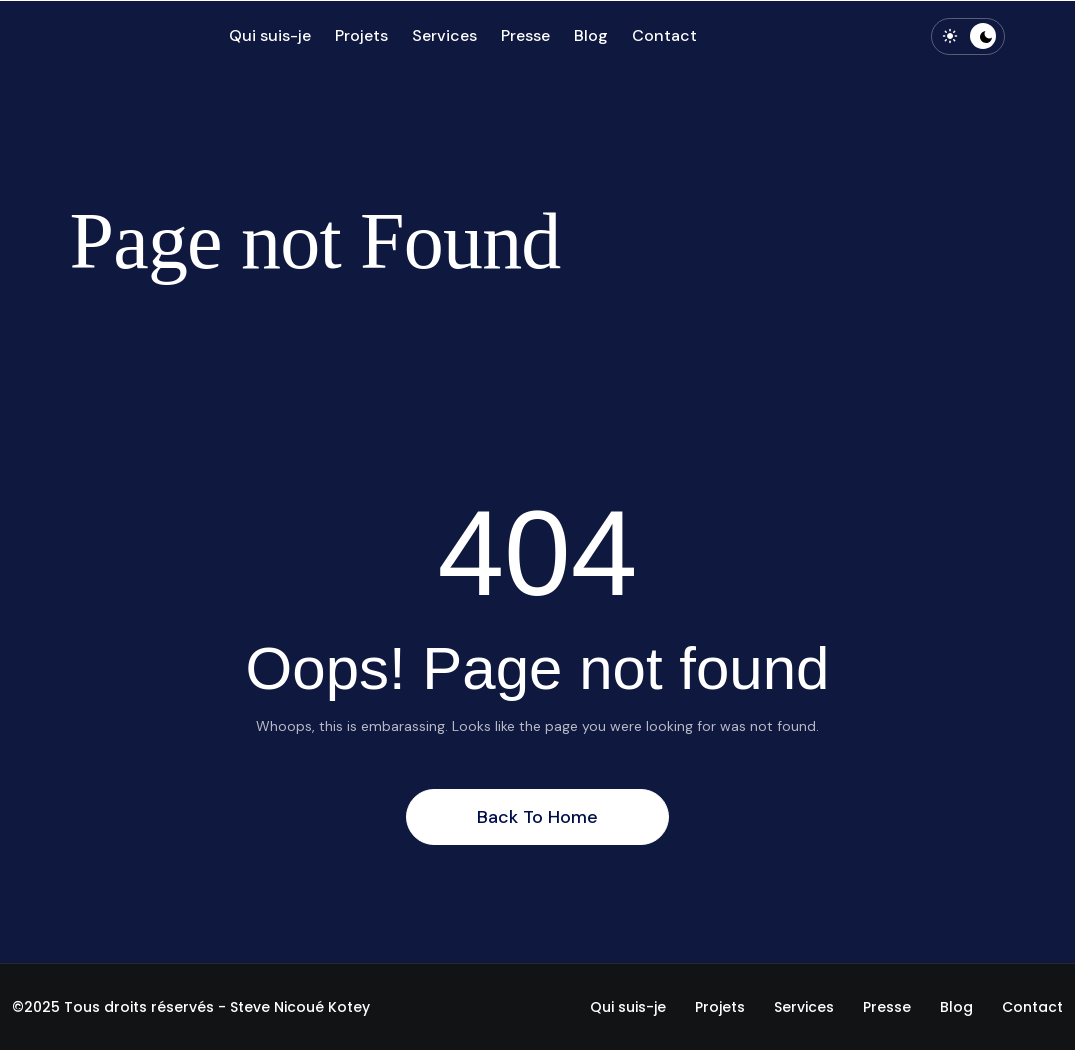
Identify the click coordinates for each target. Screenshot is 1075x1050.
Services (444, 35)
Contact (664, 35)
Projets (361, 35)
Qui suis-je (270, 35)
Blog (591, 35)
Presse (525, 35)
